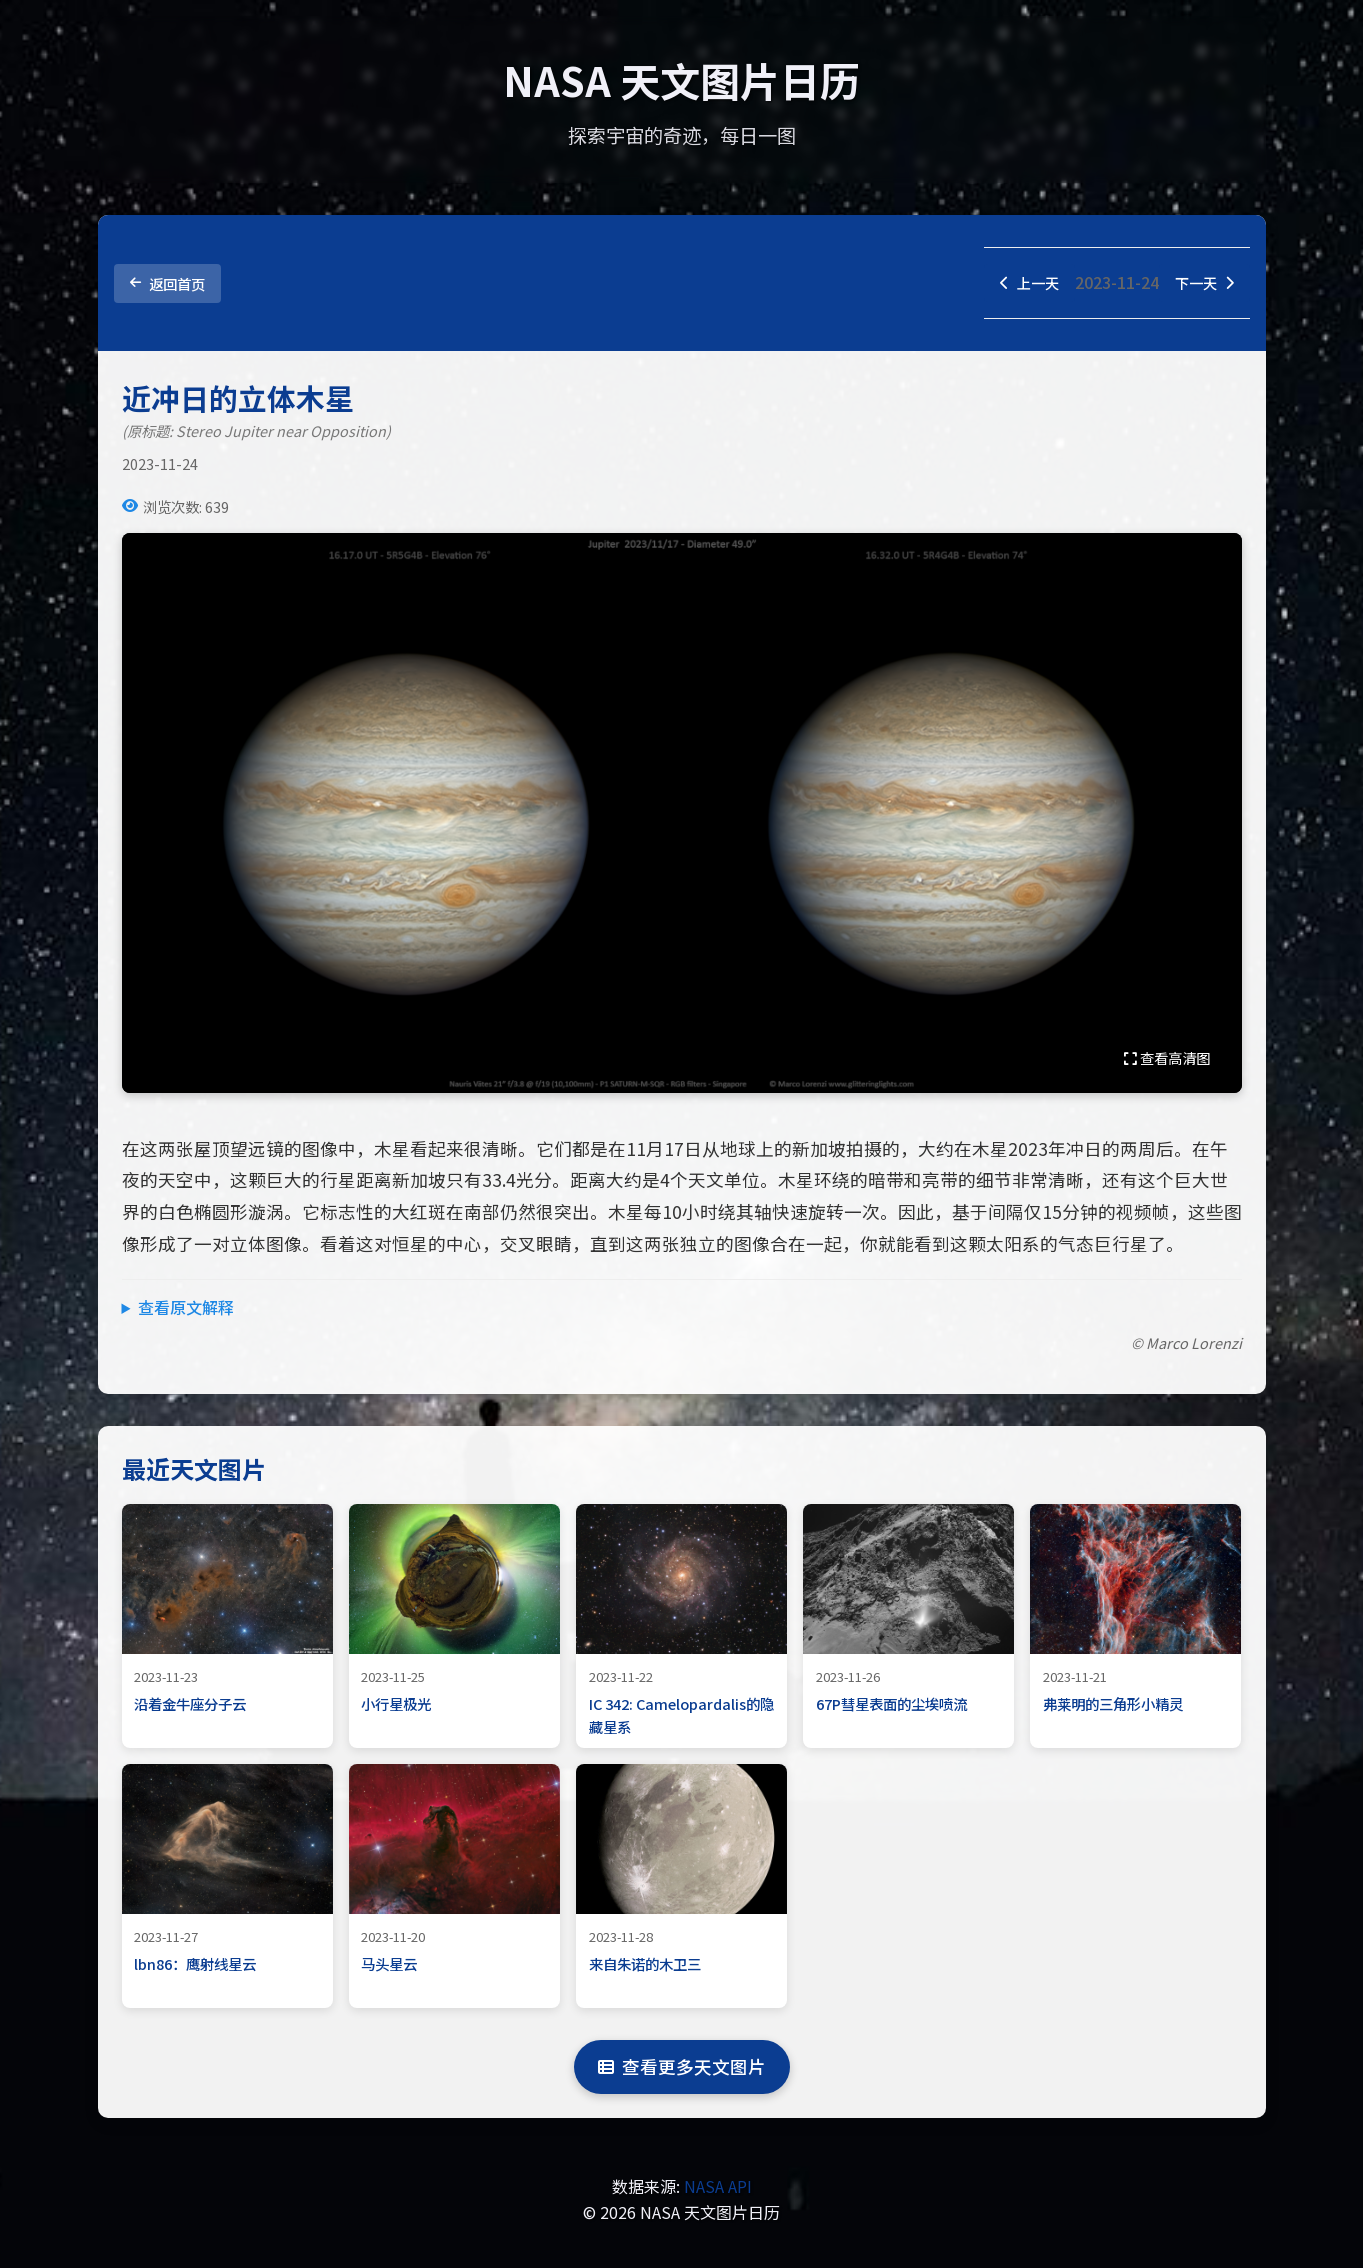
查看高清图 (1167, 1059)
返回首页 (167, 284)
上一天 (1019, 284)
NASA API (718, 2189)
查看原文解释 (186, 1310)
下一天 (1201, 284)
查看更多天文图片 (682, 2069)
